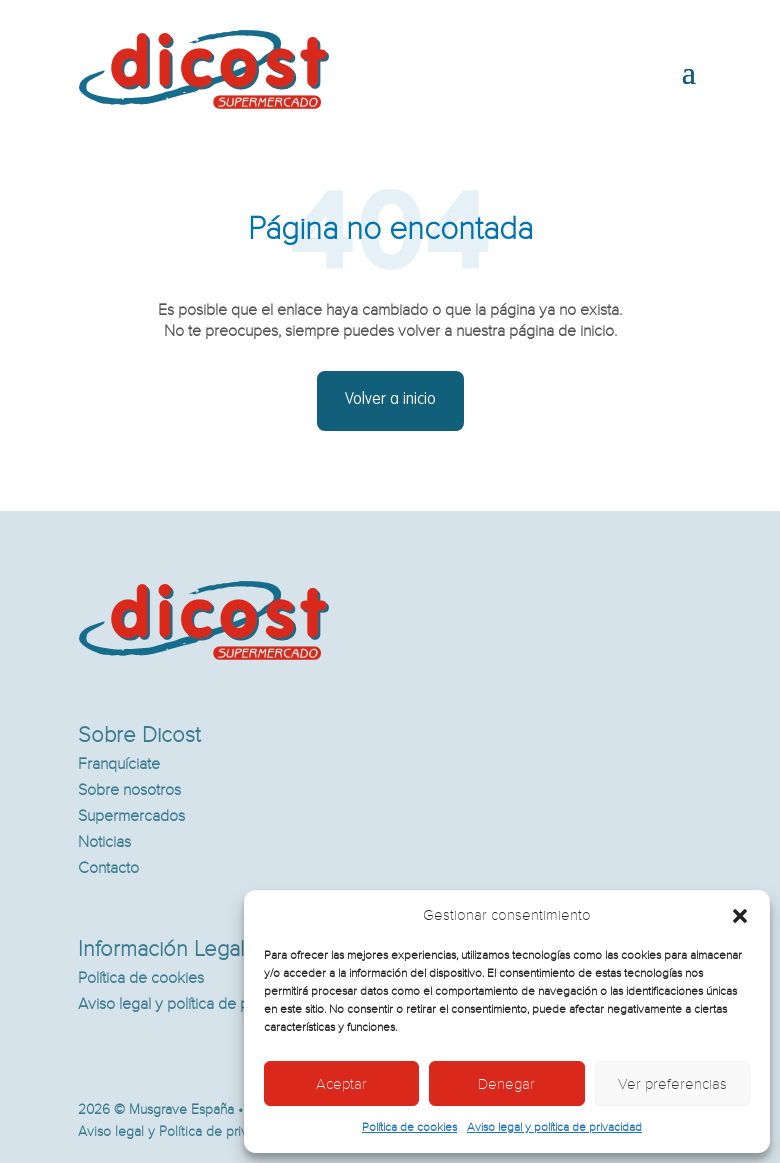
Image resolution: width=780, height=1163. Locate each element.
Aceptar (341, 1084)
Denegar (506, 1084)
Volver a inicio (390, 400)
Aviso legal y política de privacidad (554, 1127)
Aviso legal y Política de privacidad (183, 1131)
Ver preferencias (672, 1084)
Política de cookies (409, 1127)
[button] (740, 916)
